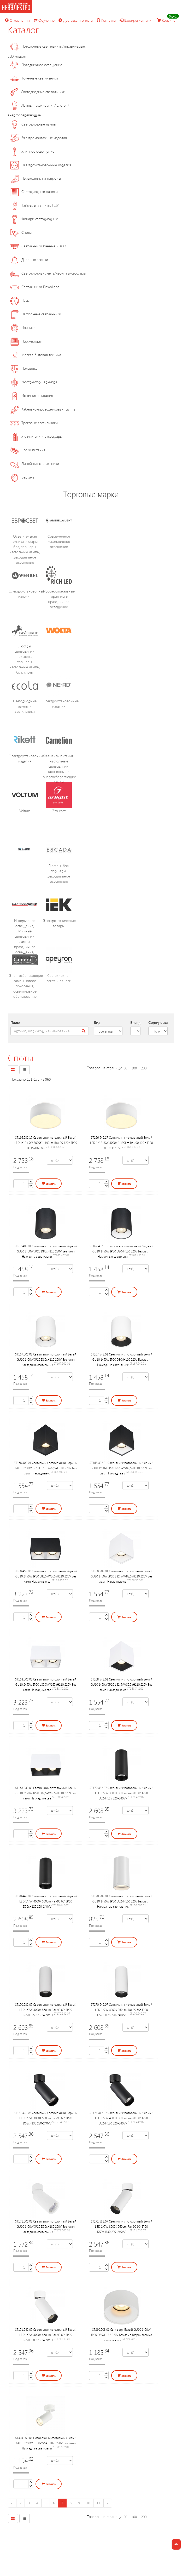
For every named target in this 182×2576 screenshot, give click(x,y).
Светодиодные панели (34, 191)
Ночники (23, 327)
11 (98, 2502)
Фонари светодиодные (34, 218)
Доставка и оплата (75, 20)
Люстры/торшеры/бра (33, 381)
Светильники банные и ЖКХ (38, 245)
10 (88, 2502)
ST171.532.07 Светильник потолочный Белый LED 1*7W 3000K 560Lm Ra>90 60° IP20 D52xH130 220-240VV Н (121, 2226)
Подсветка (24, 368)
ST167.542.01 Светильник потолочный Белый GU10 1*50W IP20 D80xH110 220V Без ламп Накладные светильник (121, 1359)
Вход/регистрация (136, 20)
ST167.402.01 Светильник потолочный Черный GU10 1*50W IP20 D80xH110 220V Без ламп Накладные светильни (46, 1251)
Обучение (44, 20)
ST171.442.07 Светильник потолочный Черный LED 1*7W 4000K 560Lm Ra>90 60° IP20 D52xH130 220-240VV (121, 2118)
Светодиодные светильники (37, 91)
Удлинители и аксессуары (36, 436)
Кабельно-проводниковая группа (42, 409)
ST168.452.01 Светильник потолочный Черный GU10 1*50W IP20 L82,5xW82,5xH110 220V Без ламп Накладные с (121, 1468)
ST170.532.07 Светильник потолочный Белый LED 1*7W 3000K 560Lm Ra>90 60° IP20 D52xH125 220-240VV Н (46, 2009)
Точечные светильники (34, 78)
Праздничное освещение (36, 64)
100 (134, 1067)
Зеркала (22, 477)
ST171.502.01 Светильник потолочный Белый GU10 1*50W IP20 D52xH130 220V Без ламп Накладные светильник (46, 2226)
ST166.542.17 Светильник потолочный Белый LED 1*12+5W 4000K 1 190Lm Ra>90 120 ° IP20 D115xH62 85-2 (121, 1142)
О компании (17, 20)
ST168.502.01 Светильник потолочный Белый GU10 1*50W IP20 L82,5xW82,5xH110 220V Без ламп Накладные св (121, 1576)
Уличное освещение (32, 151)
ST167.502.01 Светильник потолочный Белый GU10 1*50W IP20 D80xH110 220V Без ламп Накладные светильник (46, 1359)
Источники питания (31, 395)
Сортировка (158, 1022)
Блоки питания (27, 449)
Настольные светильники (35, 313)
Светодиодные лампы (33, 124)
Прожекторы (26, 341)
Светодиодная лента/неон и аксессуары (48, 273)
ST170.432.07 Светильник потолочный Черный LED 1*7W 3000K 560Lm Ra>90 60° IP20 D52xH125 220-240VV (121, 1793)
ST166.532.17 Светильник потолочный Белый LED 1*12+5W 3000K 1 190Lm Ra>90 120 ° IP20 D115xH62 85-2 (45, 1142)
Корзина (166, 20)
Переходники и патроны (35, 178)
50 (125, 1067)
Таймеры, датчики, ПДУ (34, 205)
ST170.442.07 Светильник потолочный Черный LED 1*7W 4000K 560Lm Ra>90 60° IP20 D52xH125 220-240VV (46, 1901)
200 (143, 1067)
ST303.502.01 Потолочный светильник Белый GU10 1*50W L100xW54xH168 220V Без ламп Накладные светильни (45, 2443)
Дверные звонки (29, 259)
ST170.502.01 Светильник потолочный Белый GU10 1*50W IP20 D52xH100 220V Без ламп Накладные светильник (121, 1901)
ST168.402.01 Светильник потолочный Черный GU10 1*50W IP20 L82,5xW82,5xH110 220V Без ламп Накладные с (46, 1468)
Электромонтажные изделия (38, 137)
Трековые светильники (34, 422)
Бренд (135, 1022)
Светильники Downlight (34, 286)
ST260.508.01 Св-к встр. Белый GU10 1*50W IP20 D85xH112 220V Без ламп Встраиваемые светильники (121, 2334)
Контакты (106, 20)
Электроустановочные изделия (40, 164)
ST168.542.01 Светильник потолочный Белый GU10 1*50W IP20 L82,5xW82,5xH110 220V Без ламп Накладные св (121, 1684)
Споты (21, 232)
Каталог (23, 29)
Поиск (15, 1022)
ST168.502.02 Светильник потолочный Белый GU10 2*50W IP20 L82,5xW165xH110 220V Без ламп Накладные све (46, 1684)
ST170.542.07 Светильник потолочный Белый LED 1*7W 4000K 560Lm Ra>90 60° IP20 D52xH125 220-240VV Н (121, 2009)
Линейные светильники (34, 463)
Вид (97, 1022)
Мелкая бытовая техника (35, 354)
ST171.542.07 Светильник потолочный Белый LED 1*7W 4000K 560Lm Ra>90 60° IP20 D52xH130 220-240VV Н (46, 2334)
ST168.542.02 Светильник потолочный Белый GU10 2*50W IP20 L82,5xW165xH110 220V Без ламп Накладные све (46, 1793)
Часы (20, 300)
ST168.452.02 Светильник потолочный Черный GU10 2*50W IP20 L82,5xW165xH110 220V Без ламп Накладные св (46, 1576)
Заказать (49, 1184)
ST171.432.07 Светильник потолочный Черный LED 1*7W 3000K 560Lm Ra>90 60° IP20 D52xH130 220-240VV (46, 2118)
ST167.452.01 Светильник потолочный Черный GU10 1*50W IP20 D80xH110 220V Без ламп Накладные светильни (121, 1251)
